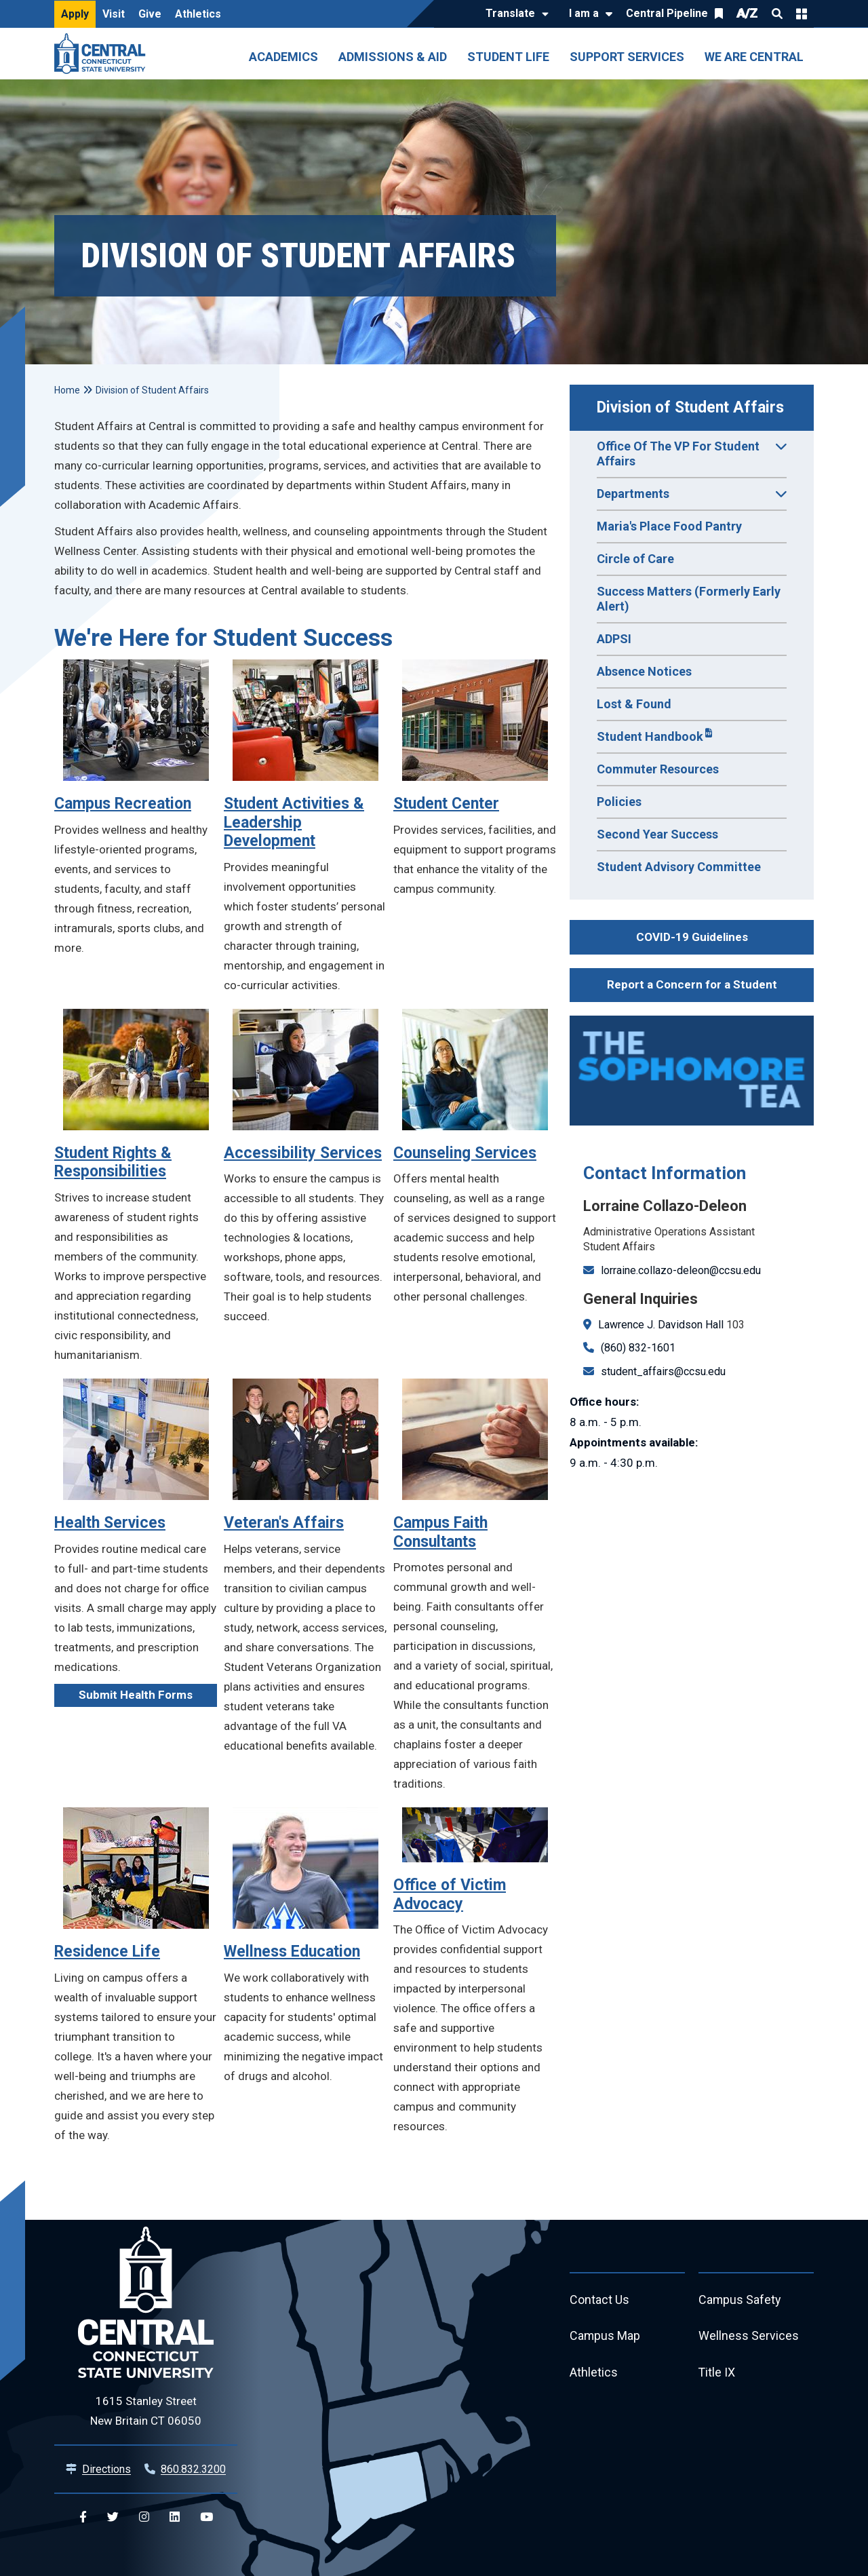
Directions (106, 2469)
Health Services (109, 1523)
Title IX (717, 2373)
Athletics (198, 13)
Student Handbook (650, 736)
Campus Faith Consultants (440, 1532)
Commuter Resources (658, 769)
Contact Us (599, 2300)
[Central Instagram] (144, 2517)
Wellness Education (292, 1951)
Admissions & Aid (392, 57)
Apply (75, 13)
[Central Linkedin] (175, 2517)
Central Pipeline (667, 13)
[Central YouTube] (206, 2517)
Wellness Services (748, 2337)
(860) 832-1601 (638, 1347)
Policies (619, 801)
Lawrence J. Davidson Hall (661, 1324)
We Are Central (754, 57)
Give (149, 13)
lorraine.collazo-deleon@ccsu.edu (681, 1270)
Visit (113, 13)
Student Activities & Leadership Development (294, 822)
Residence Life (107, 1951)
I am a (584, 13)
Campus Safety (740, 2300)
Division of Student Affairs (690, 407)
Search (777, 13)
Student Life (508, 57)
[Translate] (514, 14)
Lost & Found (634, 704)
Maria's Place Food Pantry (669, 526)
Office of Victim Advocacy (449, 1894)
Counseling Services (464, 1153)
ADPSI (614, 639)
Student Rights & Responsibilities (113, 1162)
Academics (283, 57)
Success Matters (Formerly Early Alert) (689, 598)
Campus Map (605, 2337)
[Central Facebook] (83, 2517)
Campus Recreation (122, 803)
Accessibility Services (303, 1153)
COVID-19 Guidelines (692, 937)
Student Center (446, 803)
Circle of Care (635, 559)
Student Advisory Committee (679, 867)
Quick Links (801, 13)
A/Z (747, 13)
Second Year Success (657, 834)
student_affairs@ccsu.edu (663, 1371)
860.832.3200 (193, 2469)
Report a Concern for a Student (692, 984)
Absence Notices (644, 671)
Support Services (627, 57)
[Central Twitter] (113, 2517)
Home (67, 390)
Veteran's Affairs (284, 1523)
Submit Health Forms (136, 1695)
